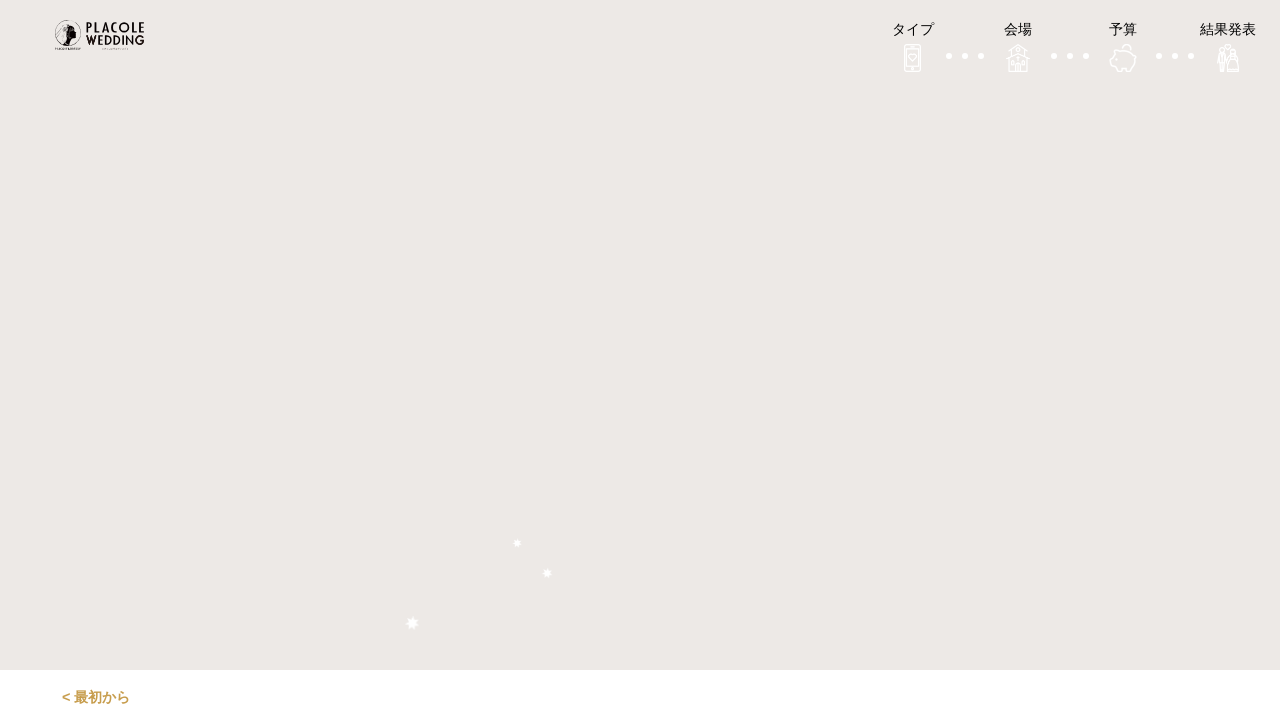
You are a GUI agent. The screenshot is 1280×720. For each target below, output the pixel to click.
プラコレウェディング (105, 35)
